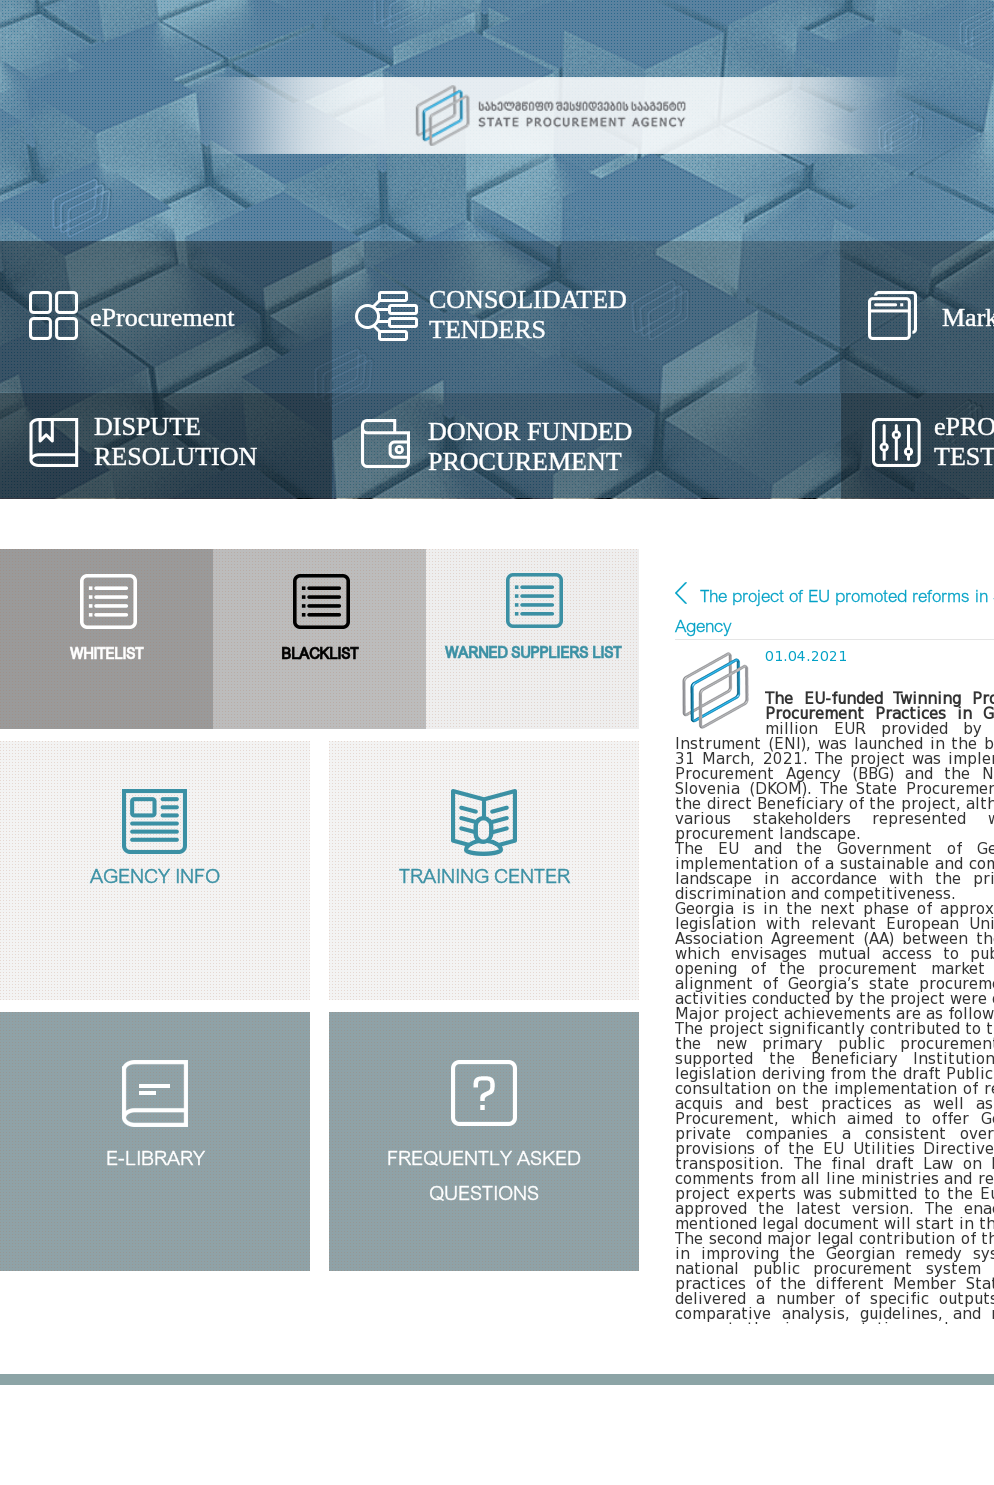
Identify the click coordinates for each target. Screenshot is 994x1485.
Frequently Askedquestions (484, 1171)
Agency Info (155, 873)
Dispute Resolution (175, 441)
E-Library (155, 1155)
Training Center (484, 873)
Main (681, 593)
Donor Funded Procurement (530, 446)
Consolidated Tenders (528, 314)
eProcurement (162, 317)
